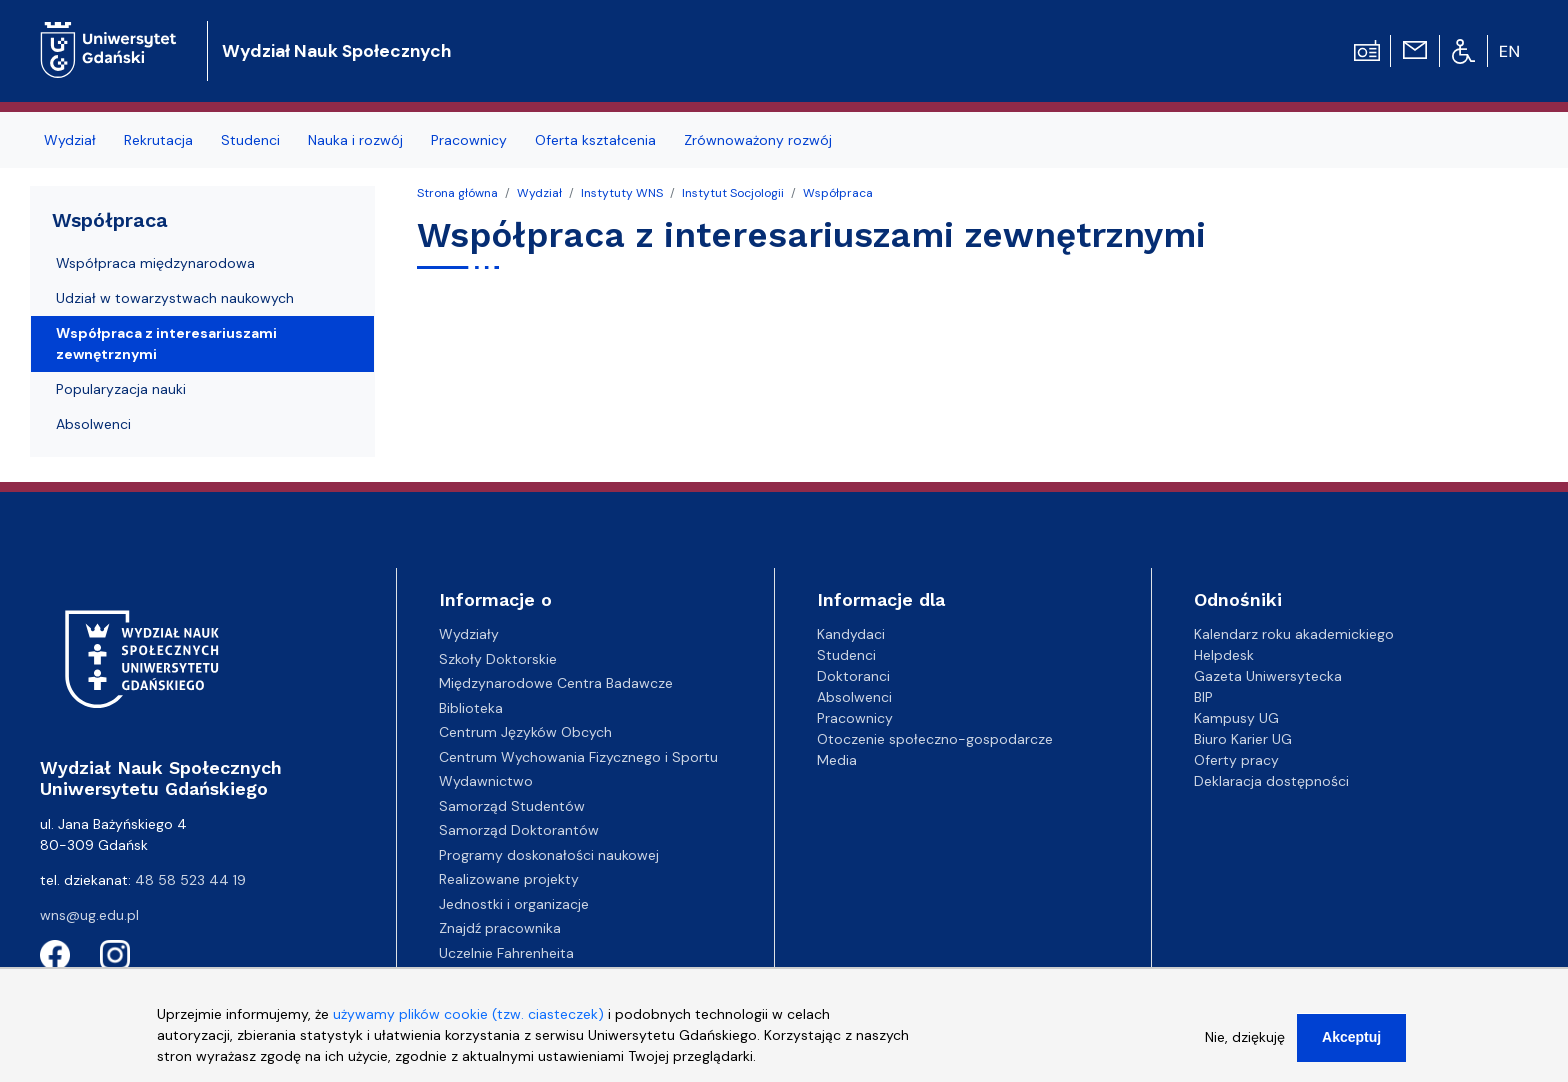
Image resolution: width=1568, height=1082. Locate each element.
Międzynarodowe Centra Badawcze (556, 683)
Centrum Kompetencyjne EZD (537, 977)
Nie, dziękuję (1245, 1049)
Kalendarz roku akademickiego (1294, 634)
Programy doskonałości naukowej (549, 855)
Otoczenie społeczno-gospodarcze (935, 739)
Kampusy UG (1236, 718)
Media (837, 760)
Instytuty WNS (622, 193)
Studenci (250, 140)
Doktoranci (853, 676)
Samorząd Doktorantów (519, 830)
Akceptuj (1351, 1049)
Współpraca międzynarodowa (155, 263)
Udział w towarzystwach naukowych (175, 298)
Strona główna (457, 193)
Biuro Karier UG (1243, 739)
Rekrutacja (158, 140)
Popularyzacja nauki (121, 389)
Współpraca (838, 193)
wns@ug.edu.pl (89, 915)
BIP (1203, 697)
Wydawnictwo (486, 781)
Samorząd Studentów (512, 806)
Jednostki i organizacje (514, 904)
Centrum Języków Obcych (525, 732)
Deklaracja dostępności (1271, 781)
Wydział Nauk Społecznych (336, 51)
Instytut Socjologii (733, 193)
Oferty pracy (1236, 760)
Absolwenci (93, 424)
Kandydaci (851, 634)
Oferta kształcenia (595, 140)
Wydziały (469, 634)
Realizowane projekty (509, 879)
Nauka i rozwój (355, 140)
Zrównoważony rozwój (758, 140)
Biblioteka (471, 708)
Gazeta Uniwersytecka (1268, 676)
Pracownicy (469, 140)
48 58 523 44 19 (190, 880)
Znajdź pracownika (500, 928)
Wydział (70, 140)
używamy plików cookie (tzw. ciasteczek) (468, 1026)
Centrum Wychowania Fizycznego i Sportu (578, 757)
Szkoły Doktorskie (498, 659)
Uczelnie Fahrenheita (506, 953)
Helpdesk (1224, 655)
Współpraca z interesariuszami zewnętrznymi (166, 343)
